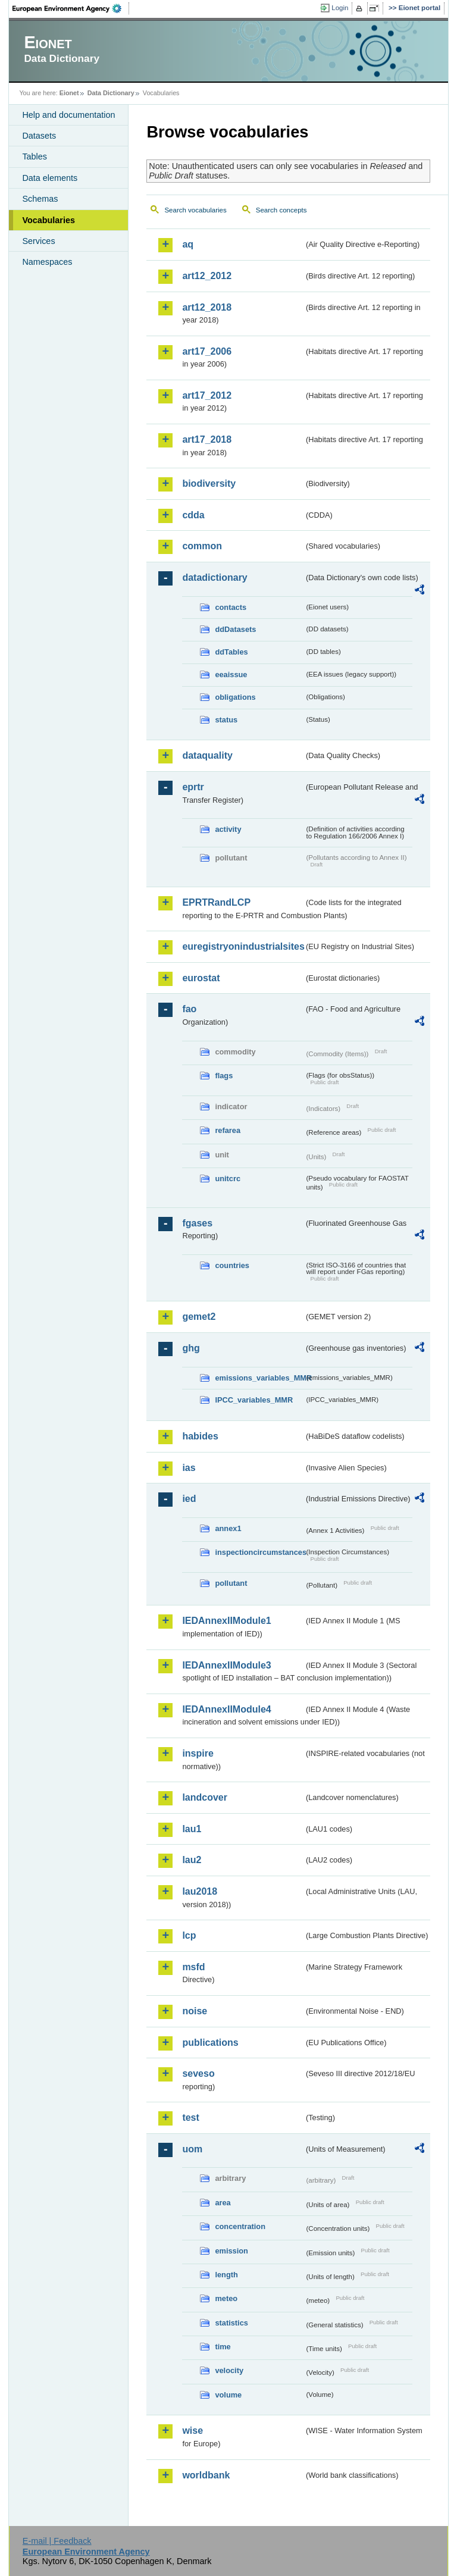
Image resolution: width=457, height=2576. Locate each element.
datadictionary (214, 577)
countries (232, 1265)
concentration (240, 2226)
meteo (226, 2298)
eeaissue (231, 674)
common (202, 546)
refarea (227, 1130)
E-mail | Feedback (57, 2541)
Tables (34, 156)
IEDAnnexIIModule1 (226, 1621)
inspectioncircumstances (259, 1552)
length (226, 2274)
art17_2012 (206, 395)
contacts (230, 607)
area (222, 2202)
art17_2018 (206, 439)
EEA (70, 8)
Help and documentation (68, 115)
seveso (198, 2073)
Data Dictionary (110, 92)
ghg (190, 1348)
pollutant (231, 1583)
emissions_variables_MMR (259, 1377)
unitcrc (227, 1178)
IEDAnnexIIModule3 (226, 1665)
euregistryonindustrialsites (242, 946)
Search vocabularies (195, 210)
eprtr (193, 787)
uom (192, 2149)
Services (38, 241)
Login (339, 7)
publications (210, 2042)
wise (192, 2430)
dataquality (207, 755)
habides (200, 1436)
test (190, 2117)
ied (189, 1499)
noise (194, 2011)
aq (187, 244)
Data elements (49, 178)
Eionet (69, 92)
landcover (204, 1797)
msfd (193, 1967)
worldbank (206, 2475)
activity (228, 829)
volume (228, 2394)
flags (224, 1075)
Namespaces (47, 262)
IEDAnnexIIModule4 (226, 1709)
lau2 (191, 1860)
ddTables (231, 651)
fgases (197, 1223)
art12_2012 (206, 276)
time (222, 2346)
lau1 (191, 1829)
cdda (193, 515)
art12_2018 (206, 307)
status (226, 719)
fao (189, 1009)
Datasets (39, 135)
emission (231, 2250)
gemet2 (198, 1317)
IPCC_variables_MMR (254, 1399)
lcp (189, 1935)
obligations (235, 697)
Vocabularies (48, 220)
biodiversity (209, 483)
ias (188, 1468)
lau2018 (199, 1891)
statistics (231, 2322)
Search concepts (281, 210)
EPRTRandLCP (216, 902)
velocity (229, 2370)
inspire (197, 1753)
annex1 (228, 1528)
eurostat (201, 978)
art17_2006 (206, 351)
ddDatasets (235, 629)
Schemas (40, 199)
